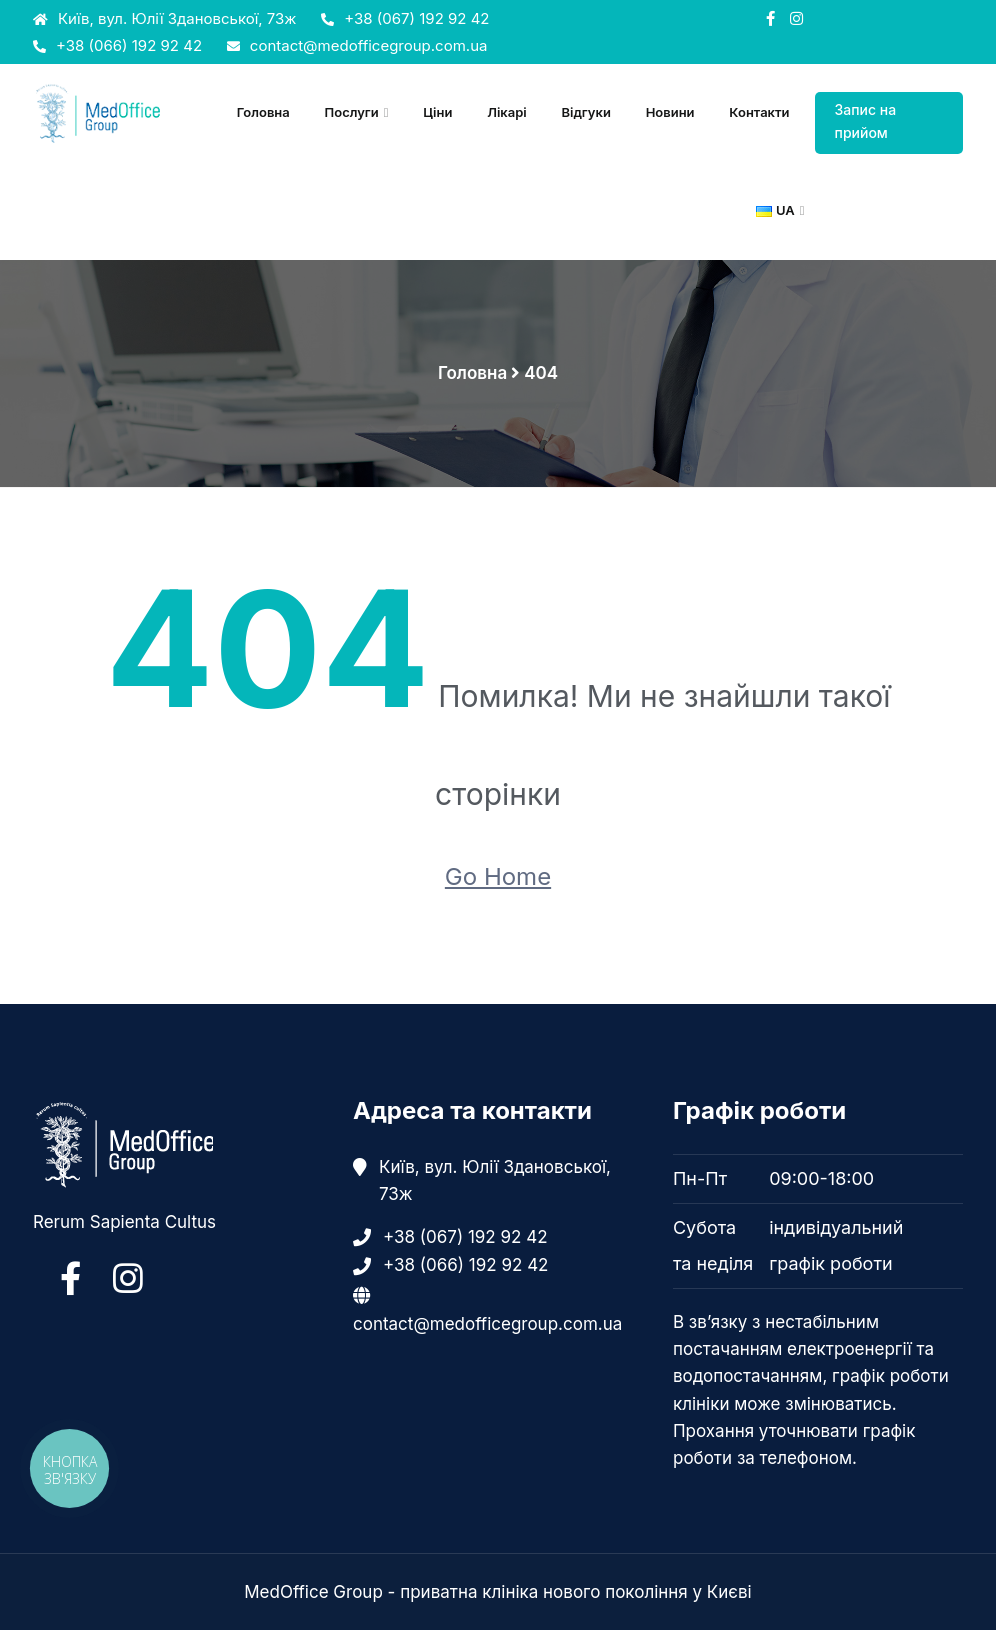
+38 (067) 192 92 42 (405, 18)
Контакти (759, 112)
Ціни (437, 112)
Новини (670, 112)
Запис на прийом (866, 120)
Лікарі (507, 112)
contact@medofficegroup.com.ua (357, 45)
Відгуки (585, 112)
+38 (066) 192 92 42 (117, 45)
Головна (263, 112)
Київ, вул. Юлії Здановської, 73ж (165, 18)
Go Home (498, 876)
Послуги (352, 112)
